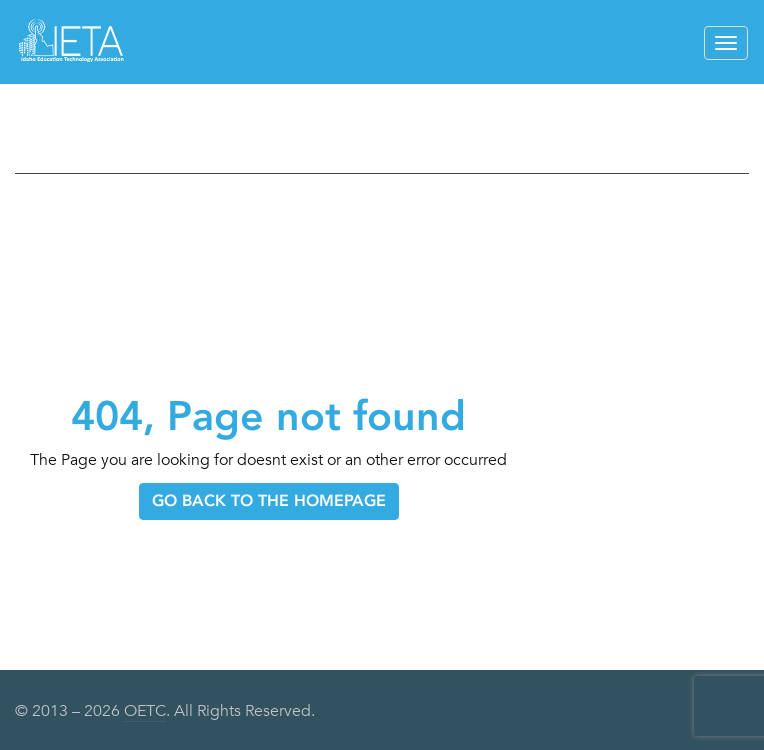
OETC (145, 711)
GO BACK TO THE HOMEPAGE (269, 500)
